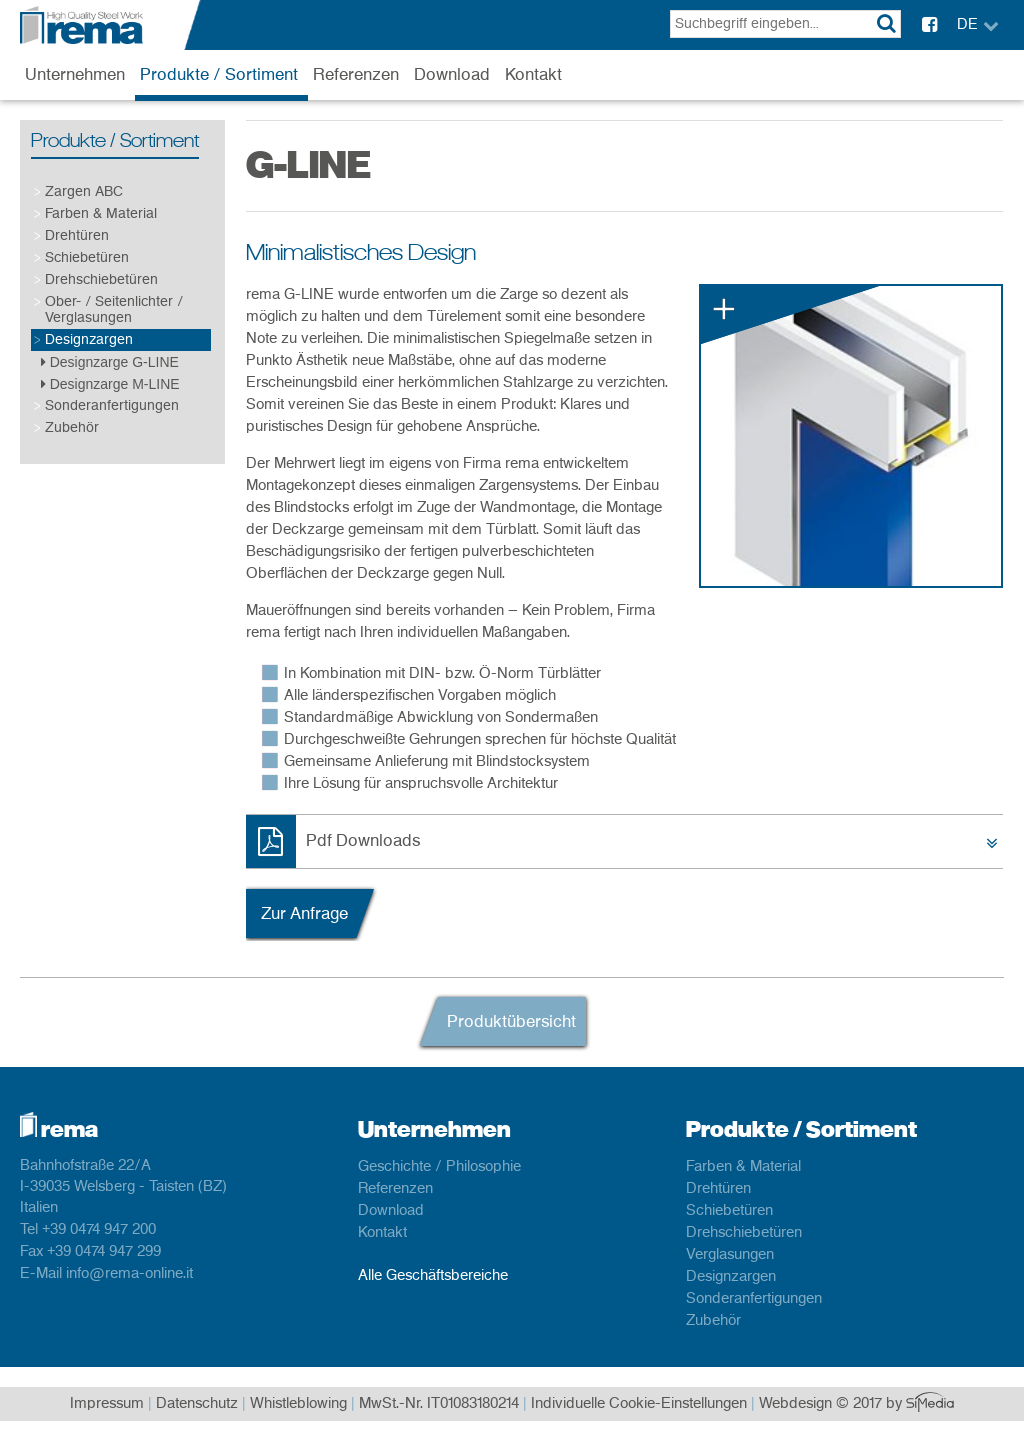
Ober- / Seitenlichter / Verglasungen (114, 309)
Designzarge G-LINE (110, 362)
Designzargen (89, 339)
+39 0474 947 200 (99, 1230)
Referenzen (356, 75)
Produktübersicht (511, 1022)
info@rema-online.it (129, 1274)
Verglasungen (730, 1255)
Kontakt (533, 75)
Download (452, 75)
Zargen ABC (84, 191)
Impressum (107, 1404)
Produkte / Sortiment (219, 75)
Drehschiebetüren (101, 279)
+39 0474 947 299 (104, 1252)
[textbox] (785, 24)
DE (967, 25)
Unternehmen (75, 75)
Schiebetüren (87, 257)
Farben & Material (101, 213)
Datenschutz (197, 1404)
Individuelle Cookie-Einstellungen (639, 1404)
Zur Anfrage (304, 914)
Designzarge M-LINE (110, 384)
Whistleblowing (298, 1404)
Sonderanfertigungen (112, 405)
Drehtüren (77, 235)
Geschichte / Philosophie (439, 1167)
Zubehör (72, 427)
